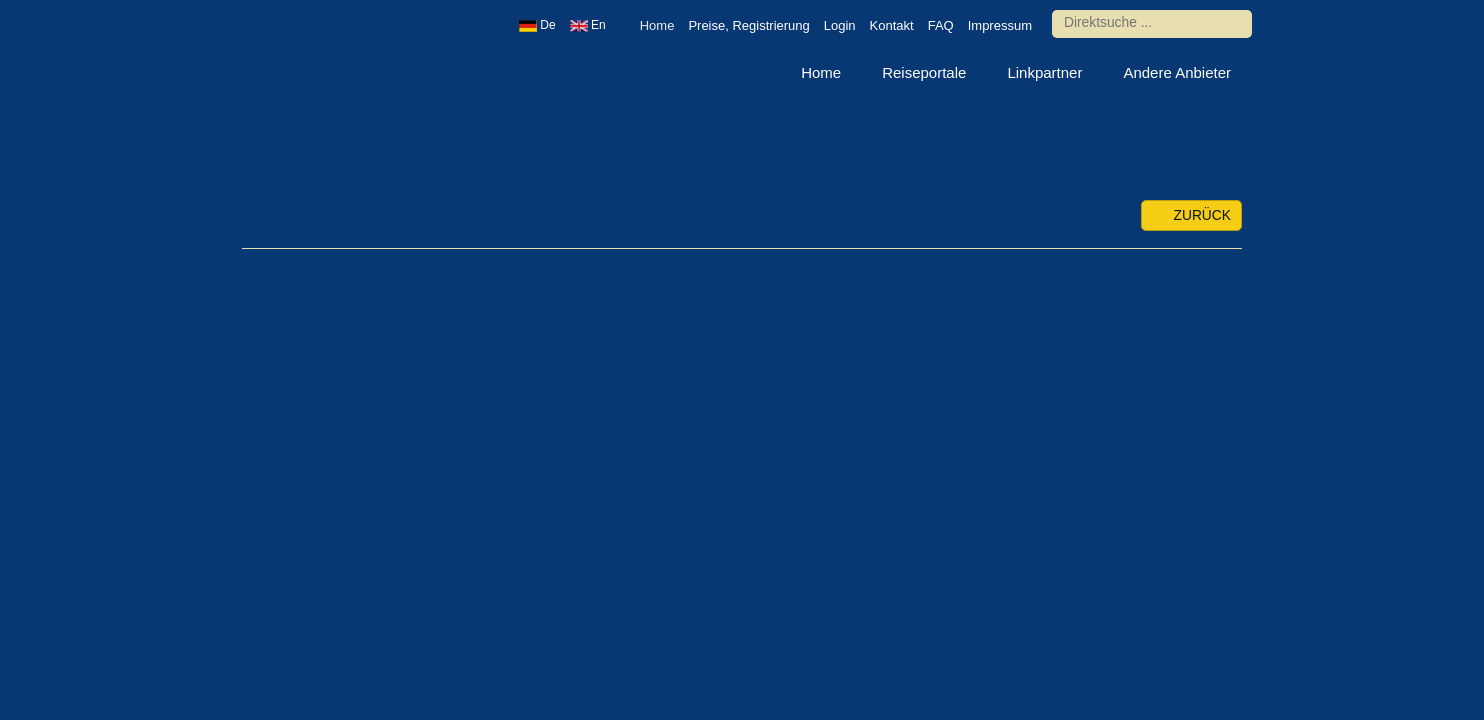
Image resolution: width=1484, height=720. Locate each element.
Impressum (1000, 25)
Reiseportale (924, 72)
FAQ (941, 25)
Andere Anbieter (1177, 72)
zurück (1191, 215)
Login (840, 25)
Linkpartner (1044, 72)
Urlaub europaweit (317, 75)
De (537, 25)
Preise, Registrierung (748, 25)
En (588, 25)
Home (657, 25)
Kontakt (892, 25)
